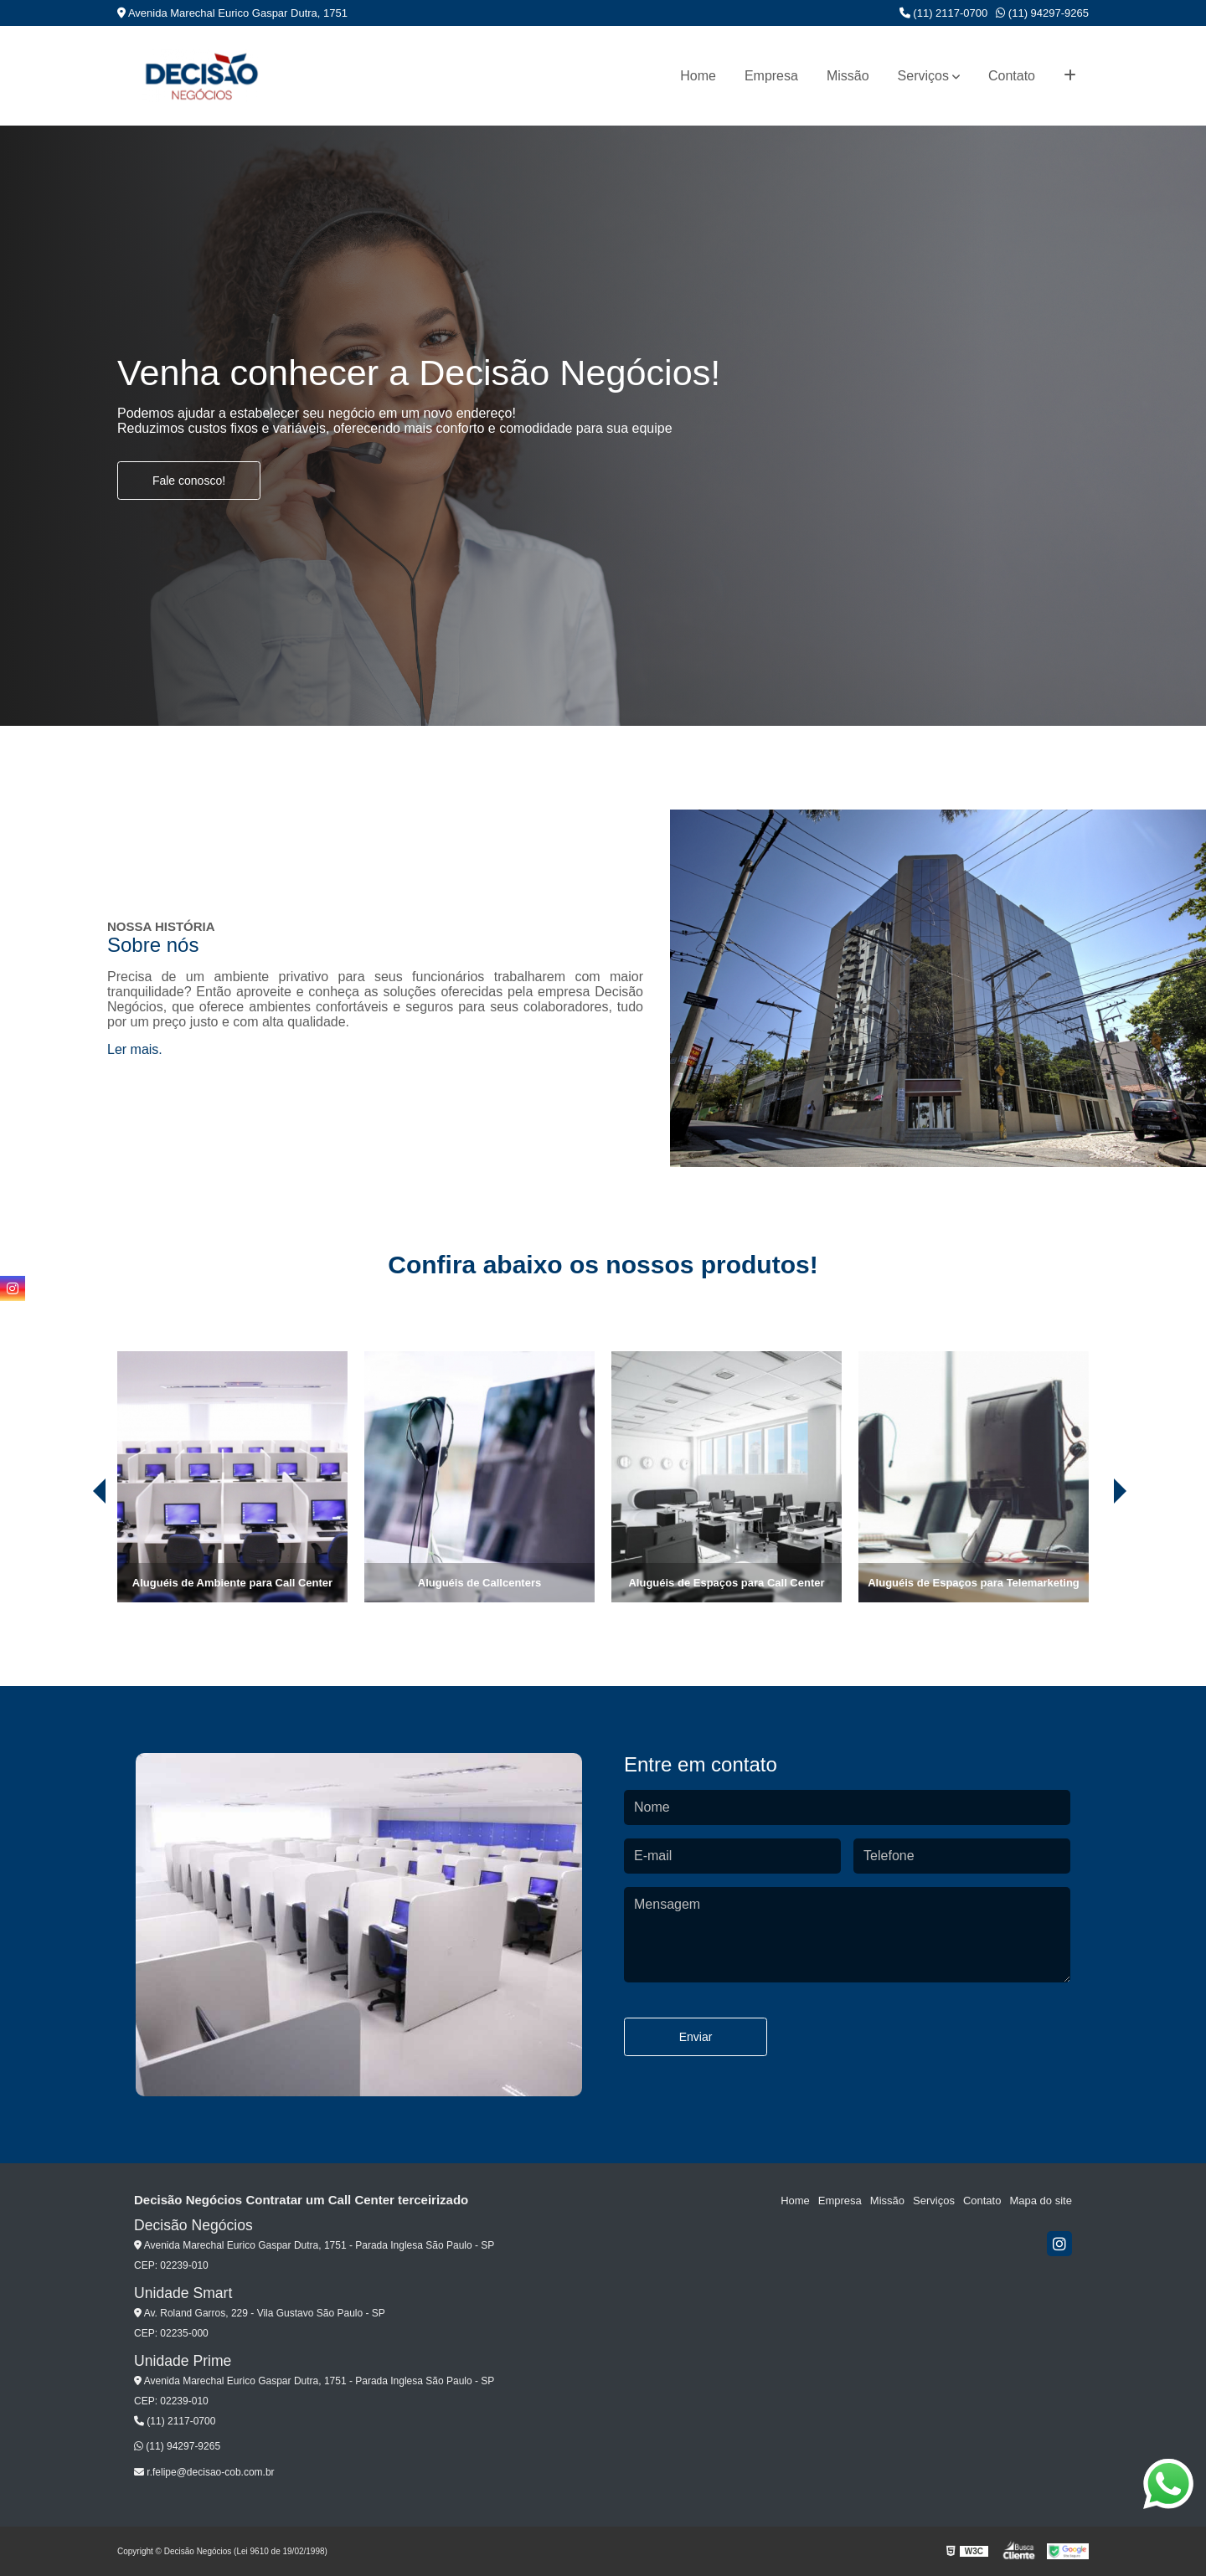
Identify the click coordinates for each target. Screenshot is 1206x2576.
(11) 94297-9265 (1042, 13)
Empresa (771, 76)
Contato (1011, 76)
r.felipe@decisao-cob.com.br (204, 2472)
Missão (848, 76)
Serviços (923, 76)
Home (698, 76)
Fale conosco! (188, 480)
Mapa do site (1040, 2200)
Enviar (696, 2037)
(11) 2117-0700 (943, 13)
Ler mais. (134, 1049)
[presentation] (76, 1555)
